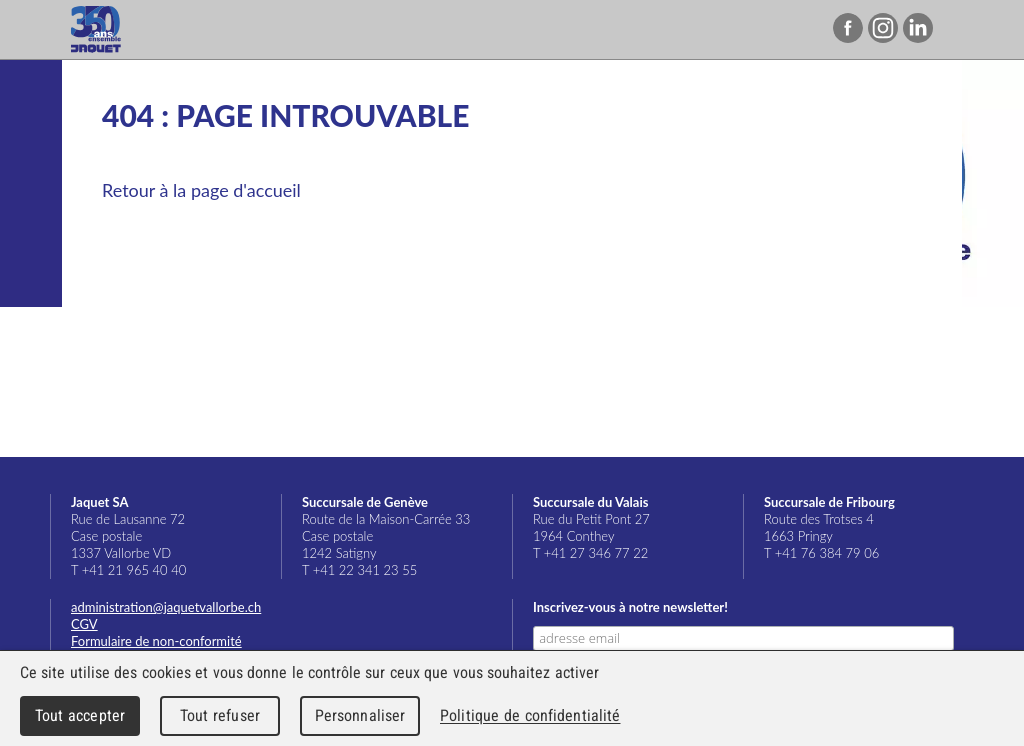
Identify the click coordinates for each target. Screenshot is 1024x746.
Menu (968, 30)
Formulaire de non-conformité (156, 641)
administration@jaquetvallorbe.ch (166, 607)
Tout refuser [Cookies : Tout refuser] (220, 715)
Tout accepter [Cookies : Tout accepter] (80, 715)
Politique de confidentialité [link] (530, 715)
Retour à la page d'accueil (201, 190)
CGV (84, 624)
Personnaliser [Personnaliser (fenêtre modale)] (360, 715)
